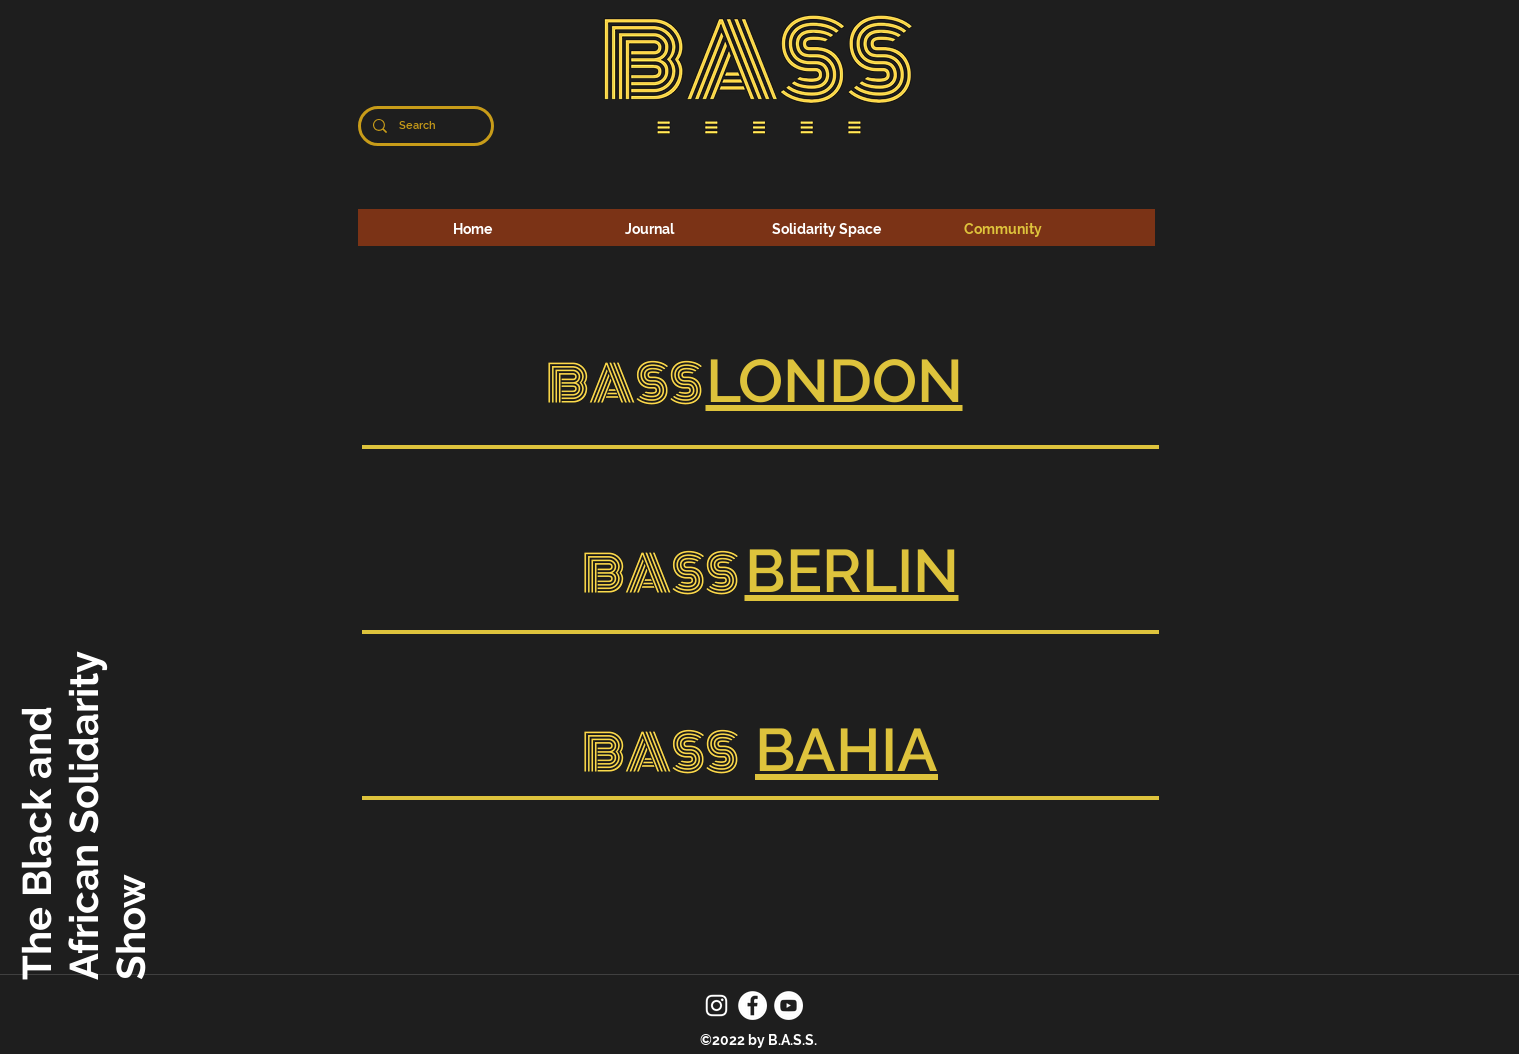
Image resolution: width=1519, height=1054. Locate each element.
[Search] (424, 126)
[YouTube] (788, 1005)
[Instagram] (716, 1005)
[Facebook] (752, 1005)
